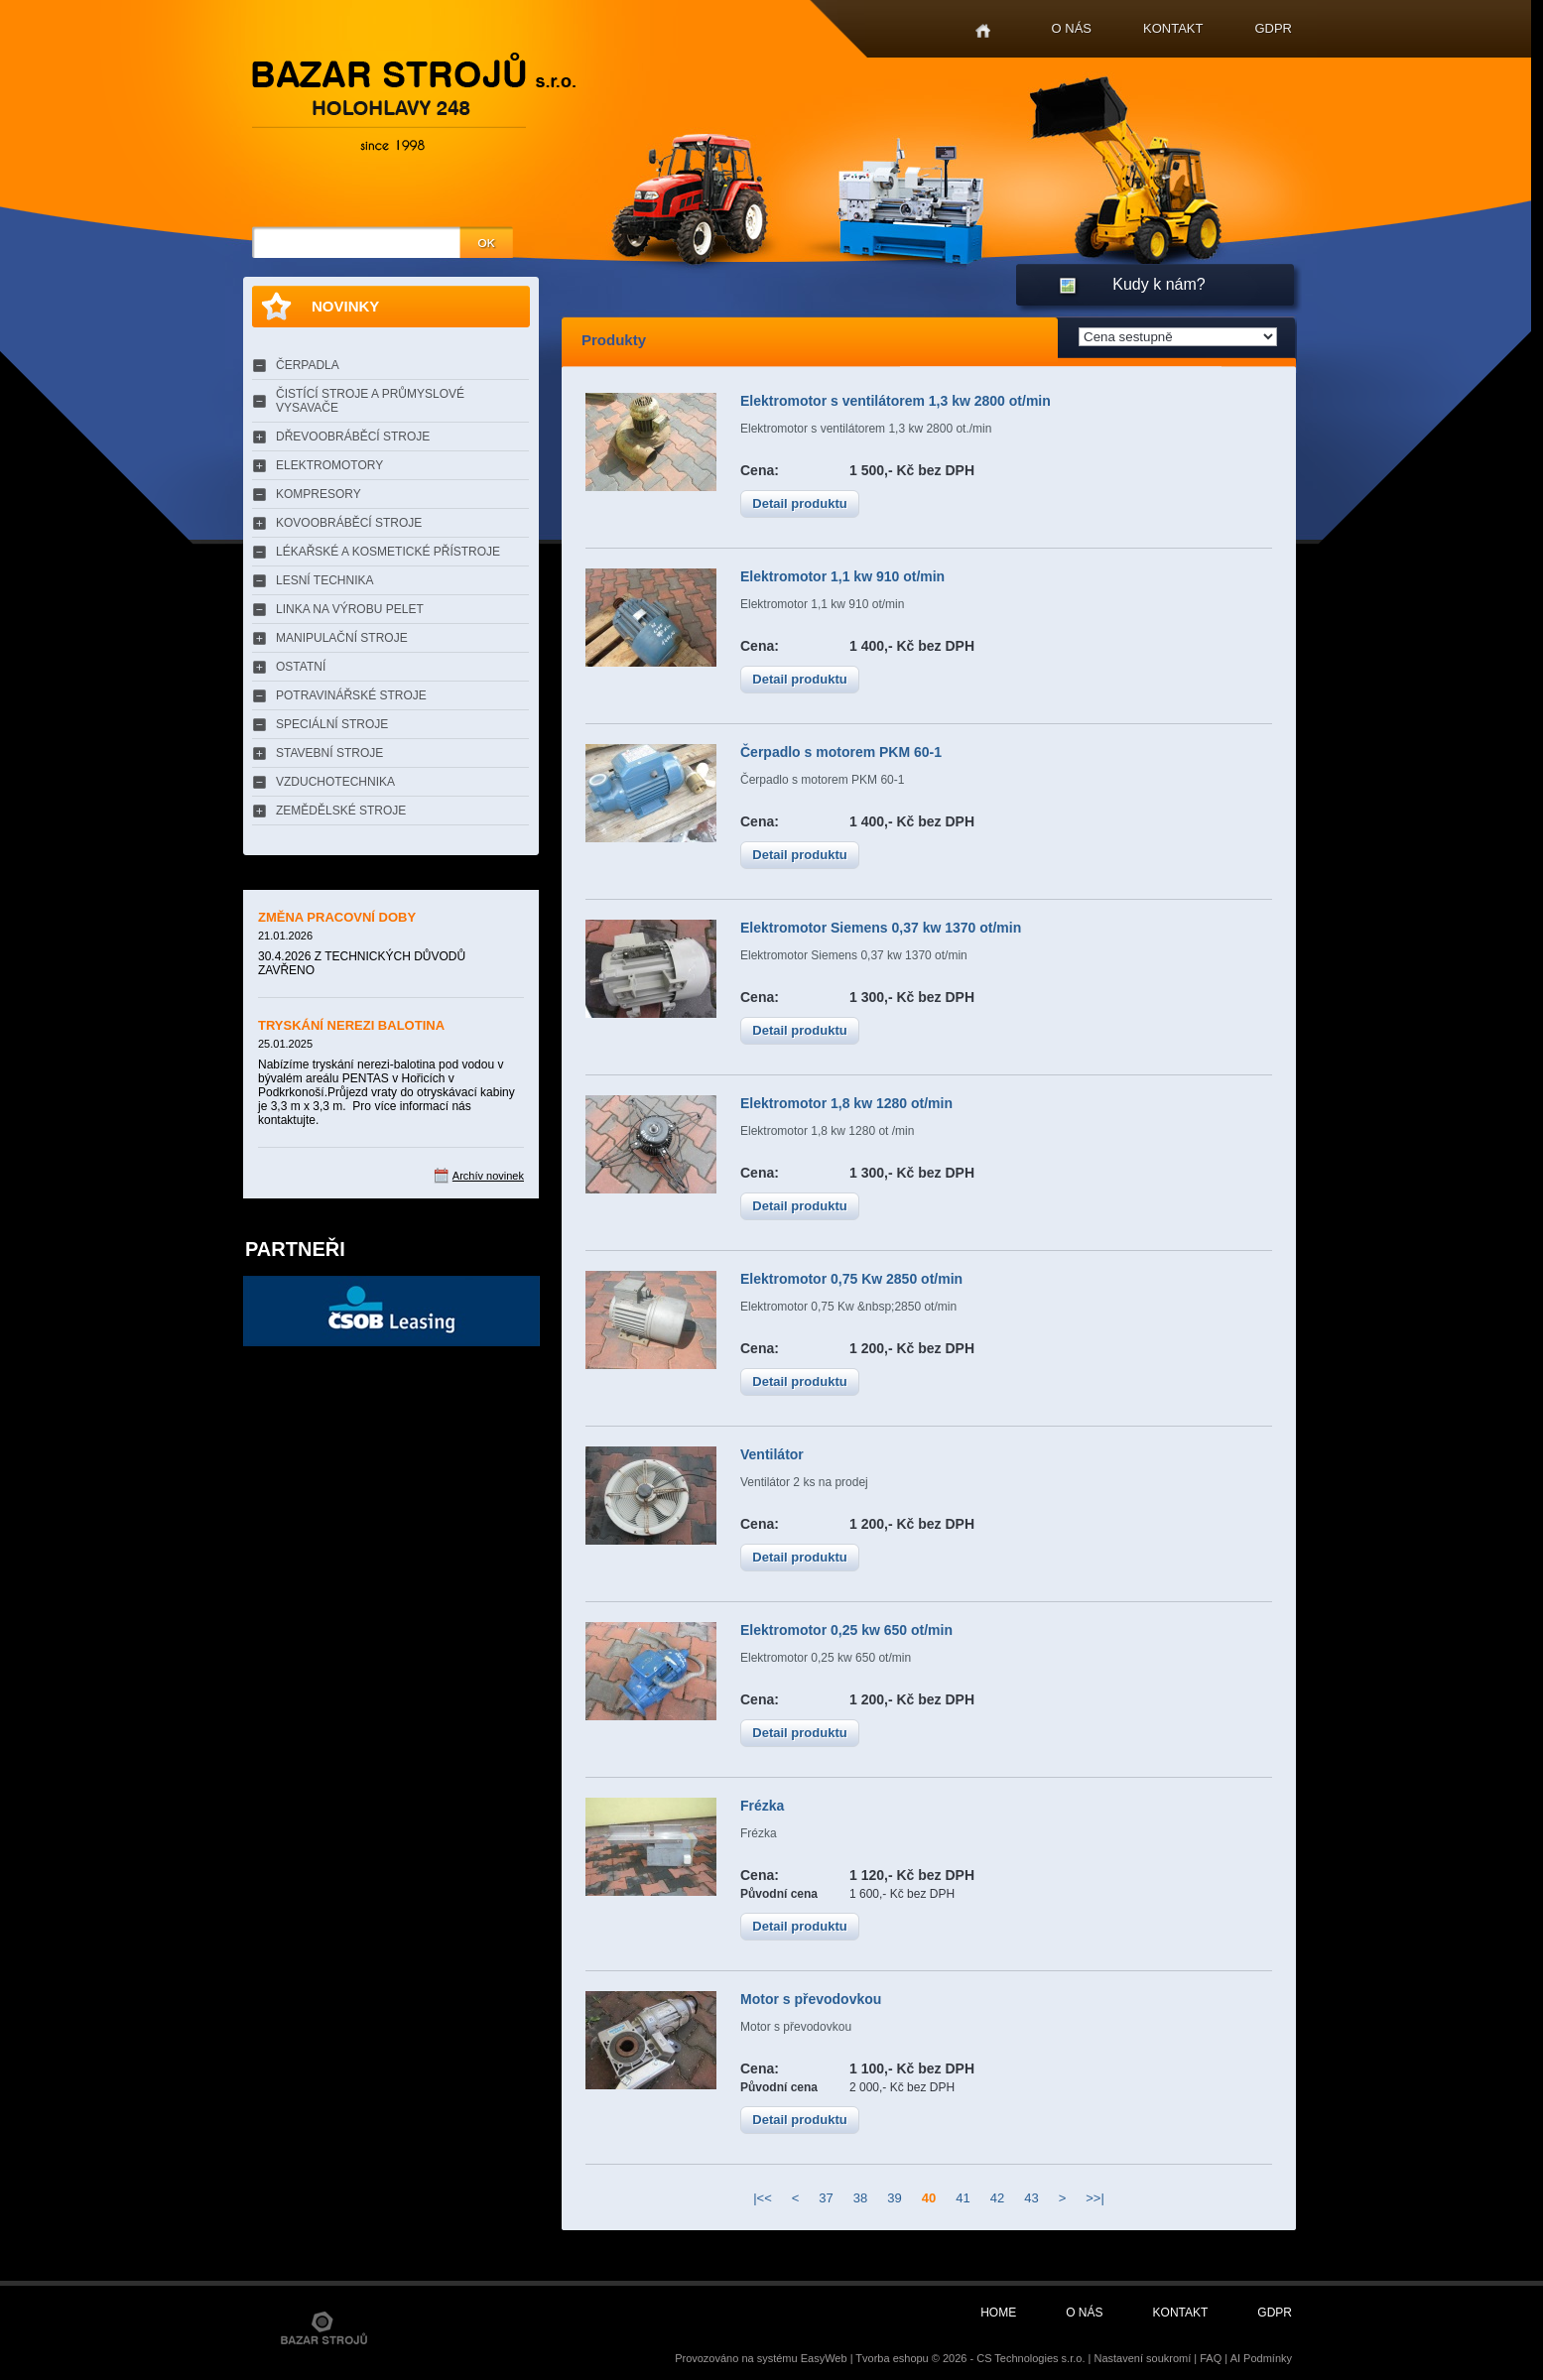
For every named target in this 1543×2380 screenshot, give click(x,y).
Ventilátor (772, 1454)
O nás (1072, 28)
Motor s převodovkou (810, 1999)
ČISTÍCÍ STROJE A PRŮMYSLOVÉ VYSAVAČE (370, 401)
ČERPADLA (307, 365)
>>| (1095, 2198)
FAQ (1211, 2358)
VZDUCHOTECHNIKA (335, 782)
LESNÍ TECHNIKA (324, 580)
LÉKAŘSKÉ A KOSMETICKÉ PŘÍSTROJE (388, 552)
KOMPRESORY (318, 494)
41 (962, 2198)
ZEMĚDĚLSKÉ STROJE (341, 810)
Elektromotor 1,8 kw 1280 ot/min (846, 1103)
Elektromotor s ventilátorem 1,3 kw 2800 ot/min (895, 401)
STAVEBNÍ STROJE (329, 753)
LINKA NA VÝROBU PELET (350, 609)
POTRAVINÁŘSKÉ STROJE (351, 695)
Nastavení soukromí (1142, 2358)
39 (894, 2198)
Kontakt (1173, 28)
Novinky (345, 306)
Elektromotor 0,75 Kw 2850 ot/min (851, 1279)
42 (997, 2198)
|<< (762, 2198)
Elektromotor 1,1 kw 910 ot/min (842, 576)
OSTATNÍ (300, 667)
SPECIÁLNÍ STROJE (332, 724)
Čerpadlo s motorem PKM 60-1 (841, 752)
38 (860, 2198)
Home (983, 31)
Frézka (762, 1806)
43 (1031, 2198)
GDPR (1273, 28)
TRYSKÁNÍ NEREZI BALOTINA (351, 1025)
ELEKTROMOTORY (329, 465)
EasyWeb (824, 2358)
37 (826, 2198)
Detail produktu (799, 503)
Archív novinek (488, 1176)
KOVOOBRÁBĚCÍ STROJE (349, 523)
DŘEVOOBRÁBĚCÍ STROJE (353, 436)
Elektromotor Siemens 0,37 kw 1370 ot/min (880, 928)
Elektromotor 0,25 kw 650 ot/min (846, 1630)
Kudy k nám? (1158, 284)
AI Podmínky (1261, 2358)
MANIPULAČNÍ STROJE (342, 638)
